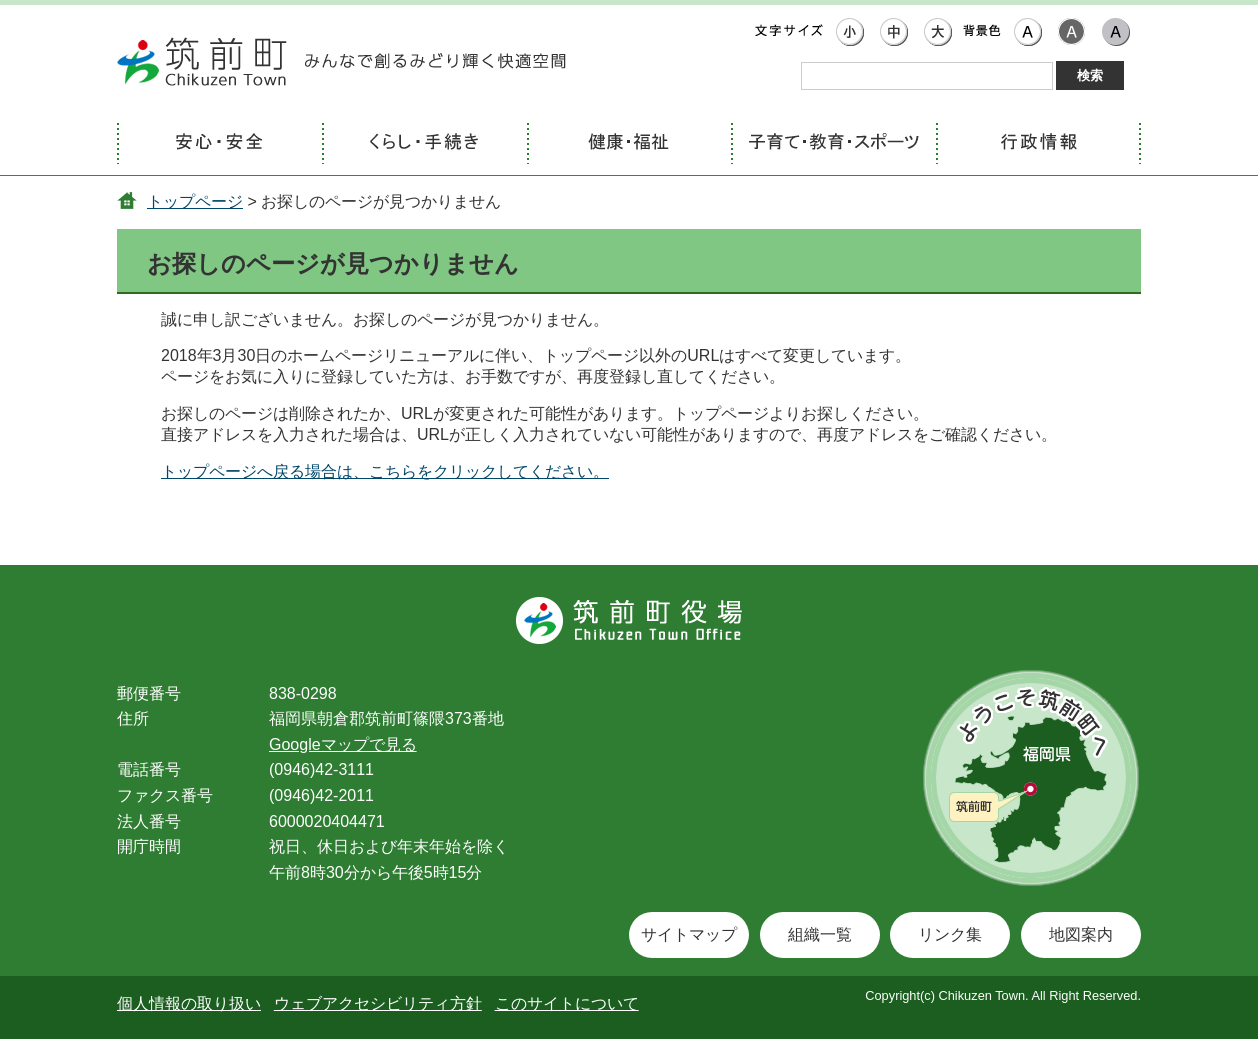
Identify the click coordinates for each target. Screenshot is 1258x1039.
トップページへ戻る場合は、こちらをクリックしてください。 (385, 471)
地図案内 (1081, 934)
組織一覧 (820, 934)
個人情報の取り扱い (189, 1003)
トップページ (195, 201)
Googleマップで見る (343, 744)
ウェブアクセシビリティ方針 (378, 1003)
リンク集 (950, 934)
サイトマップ (689, 934)
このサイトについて (567, 1003)
